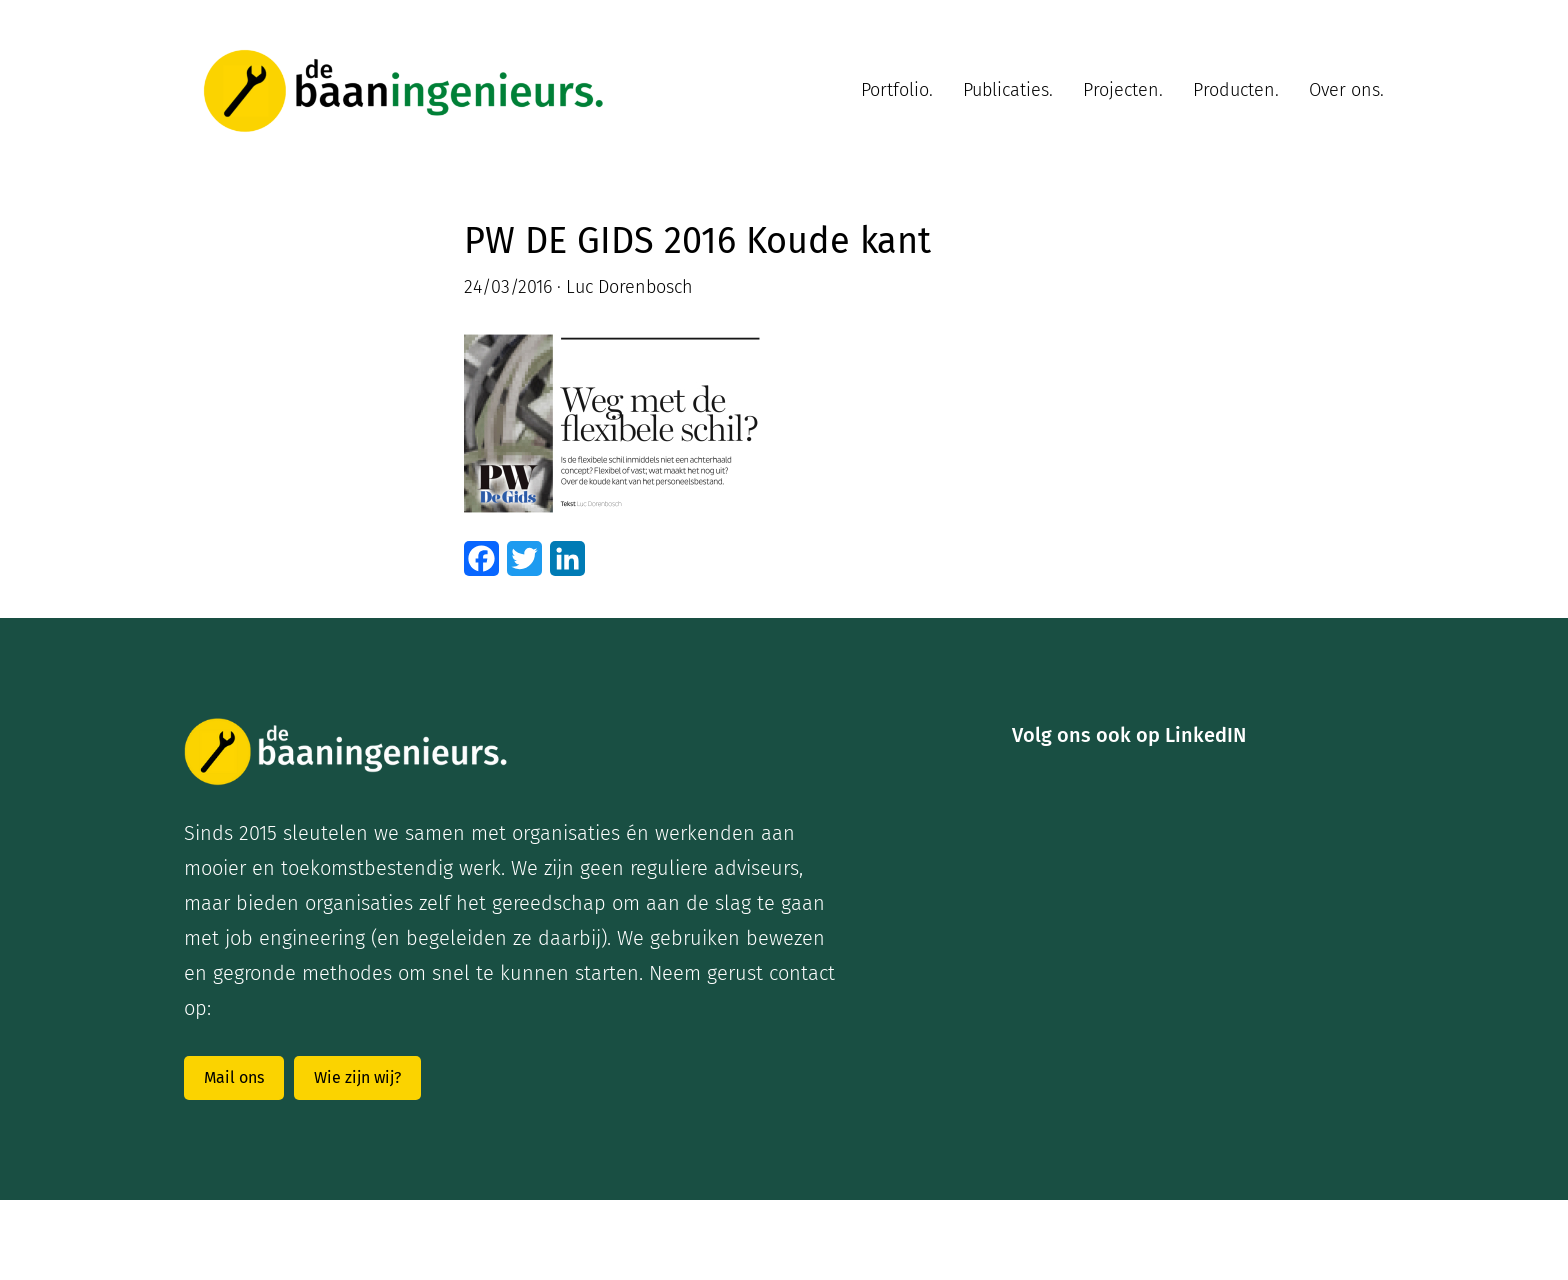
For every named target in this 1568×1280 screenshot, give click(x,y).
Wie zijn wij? (357, 1077)
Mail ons (234, 1077)
